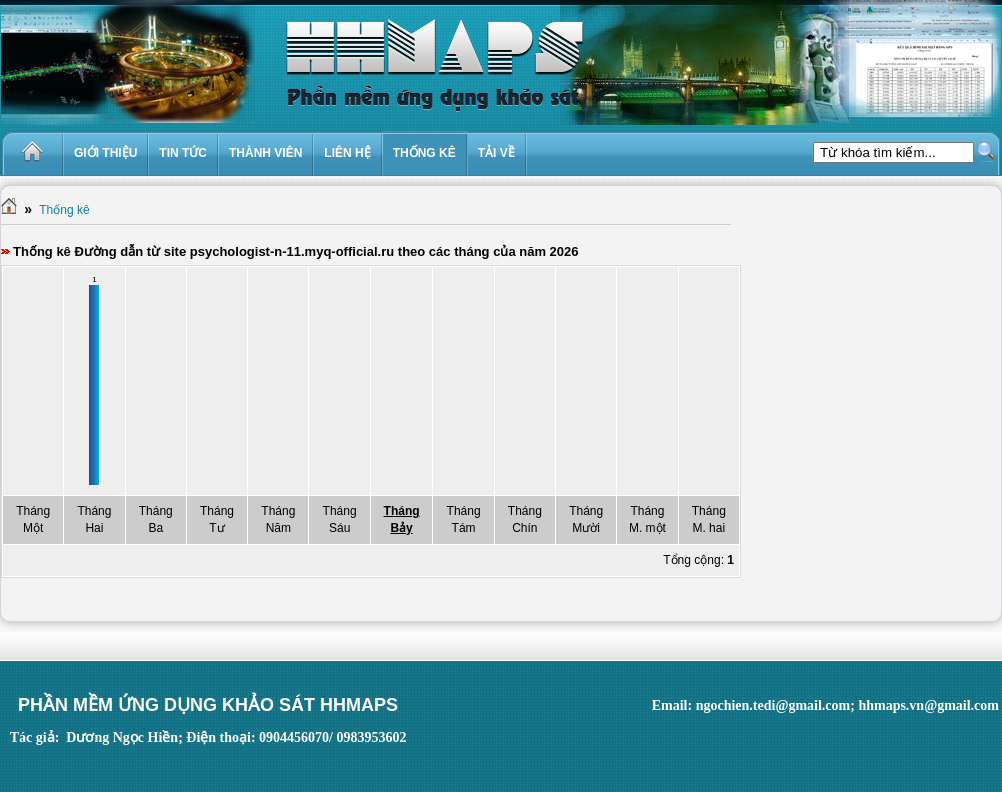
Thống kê (64, 210)
